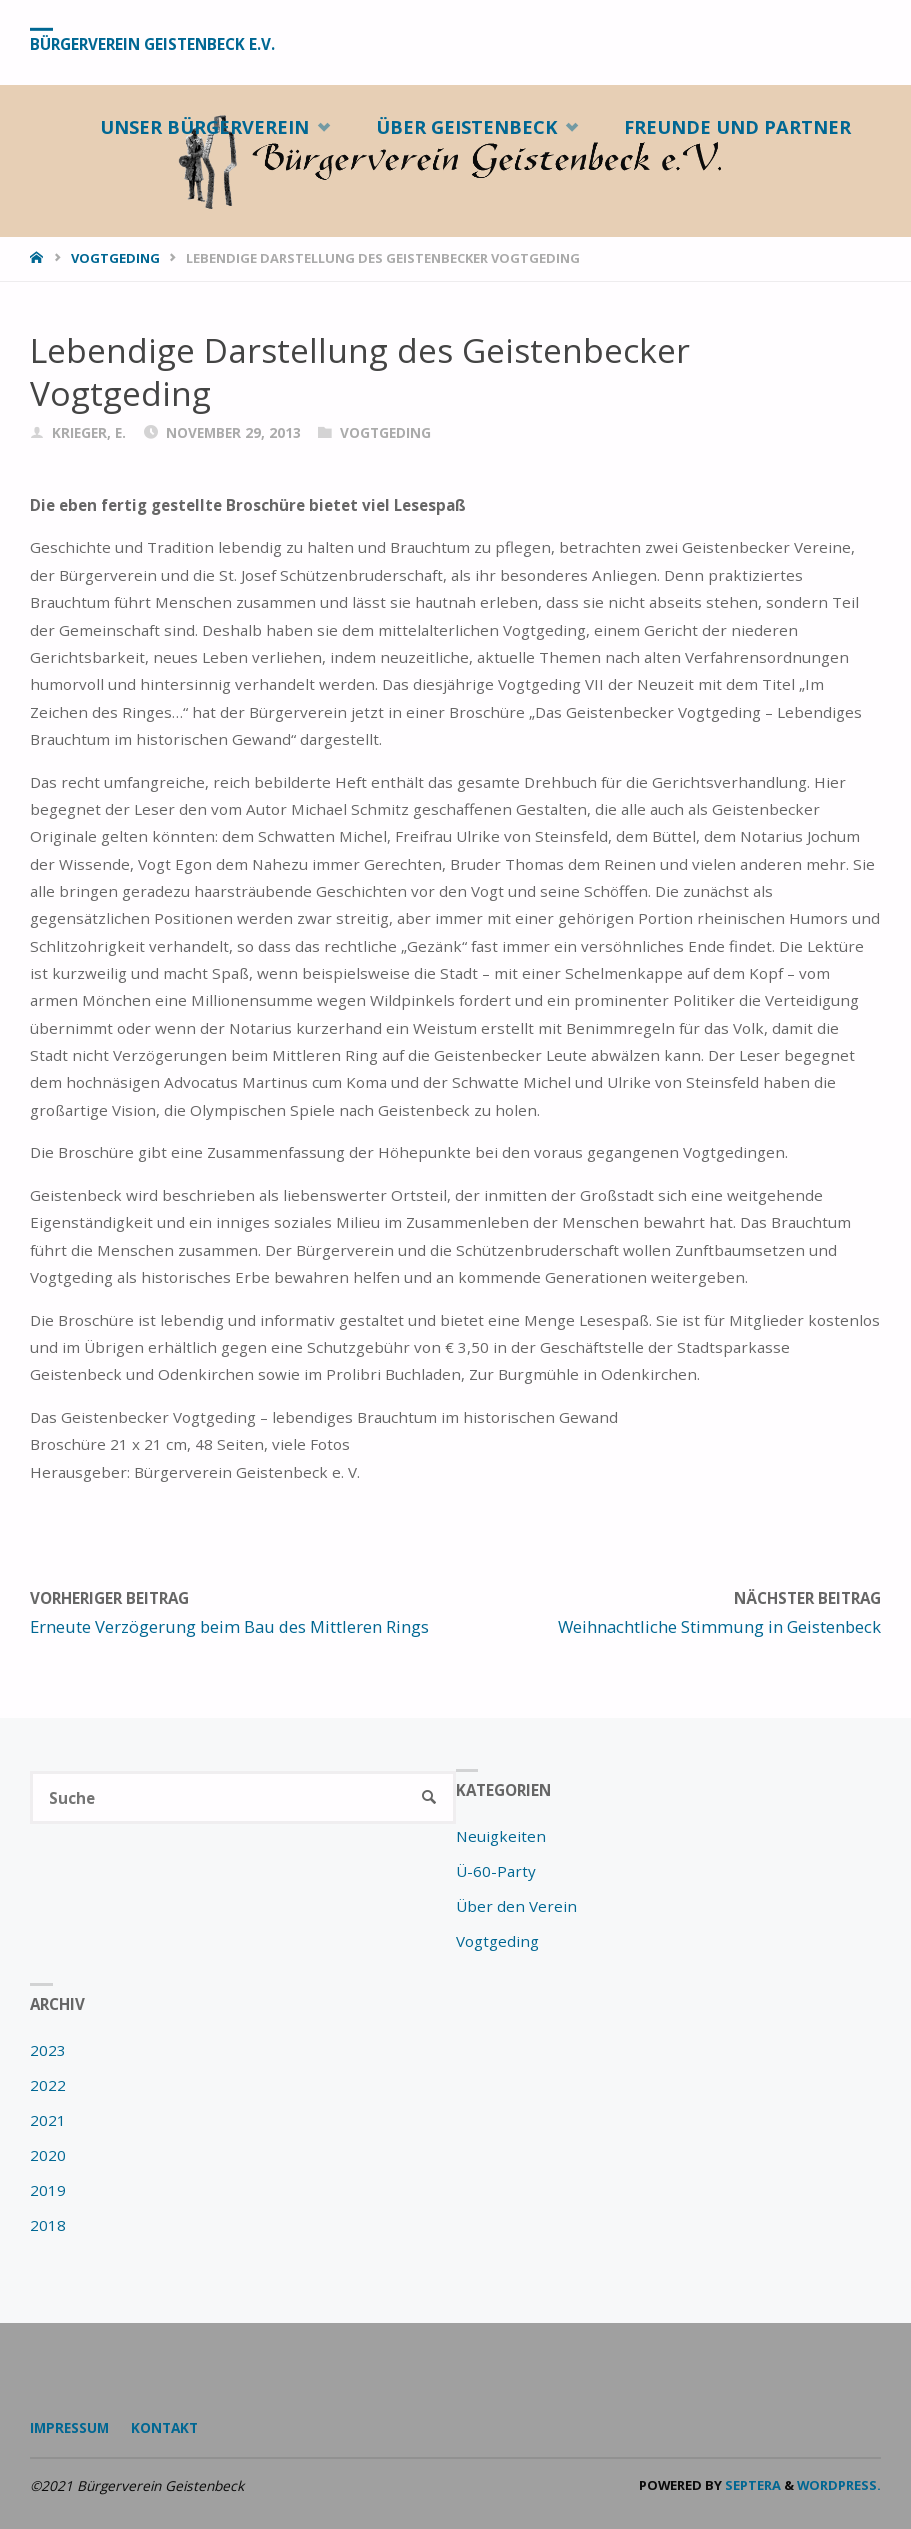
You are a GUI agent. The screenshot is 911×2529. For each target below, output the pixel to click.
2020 (48, 2155)
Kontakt (164, 2427)
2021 (48, 2120)
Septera (751, 2485)
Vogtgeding (115, 258)
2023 (48, 2050)
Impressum (69, 2427)
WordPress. (839, 2485)
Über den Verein (516, 1906)
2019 (48, 2190)
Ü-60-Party (496, 1871)
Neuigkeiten (501, 1836)
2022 (48, 2085)
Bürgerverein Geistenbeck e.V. (152, 43)
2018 (48, 2225)
